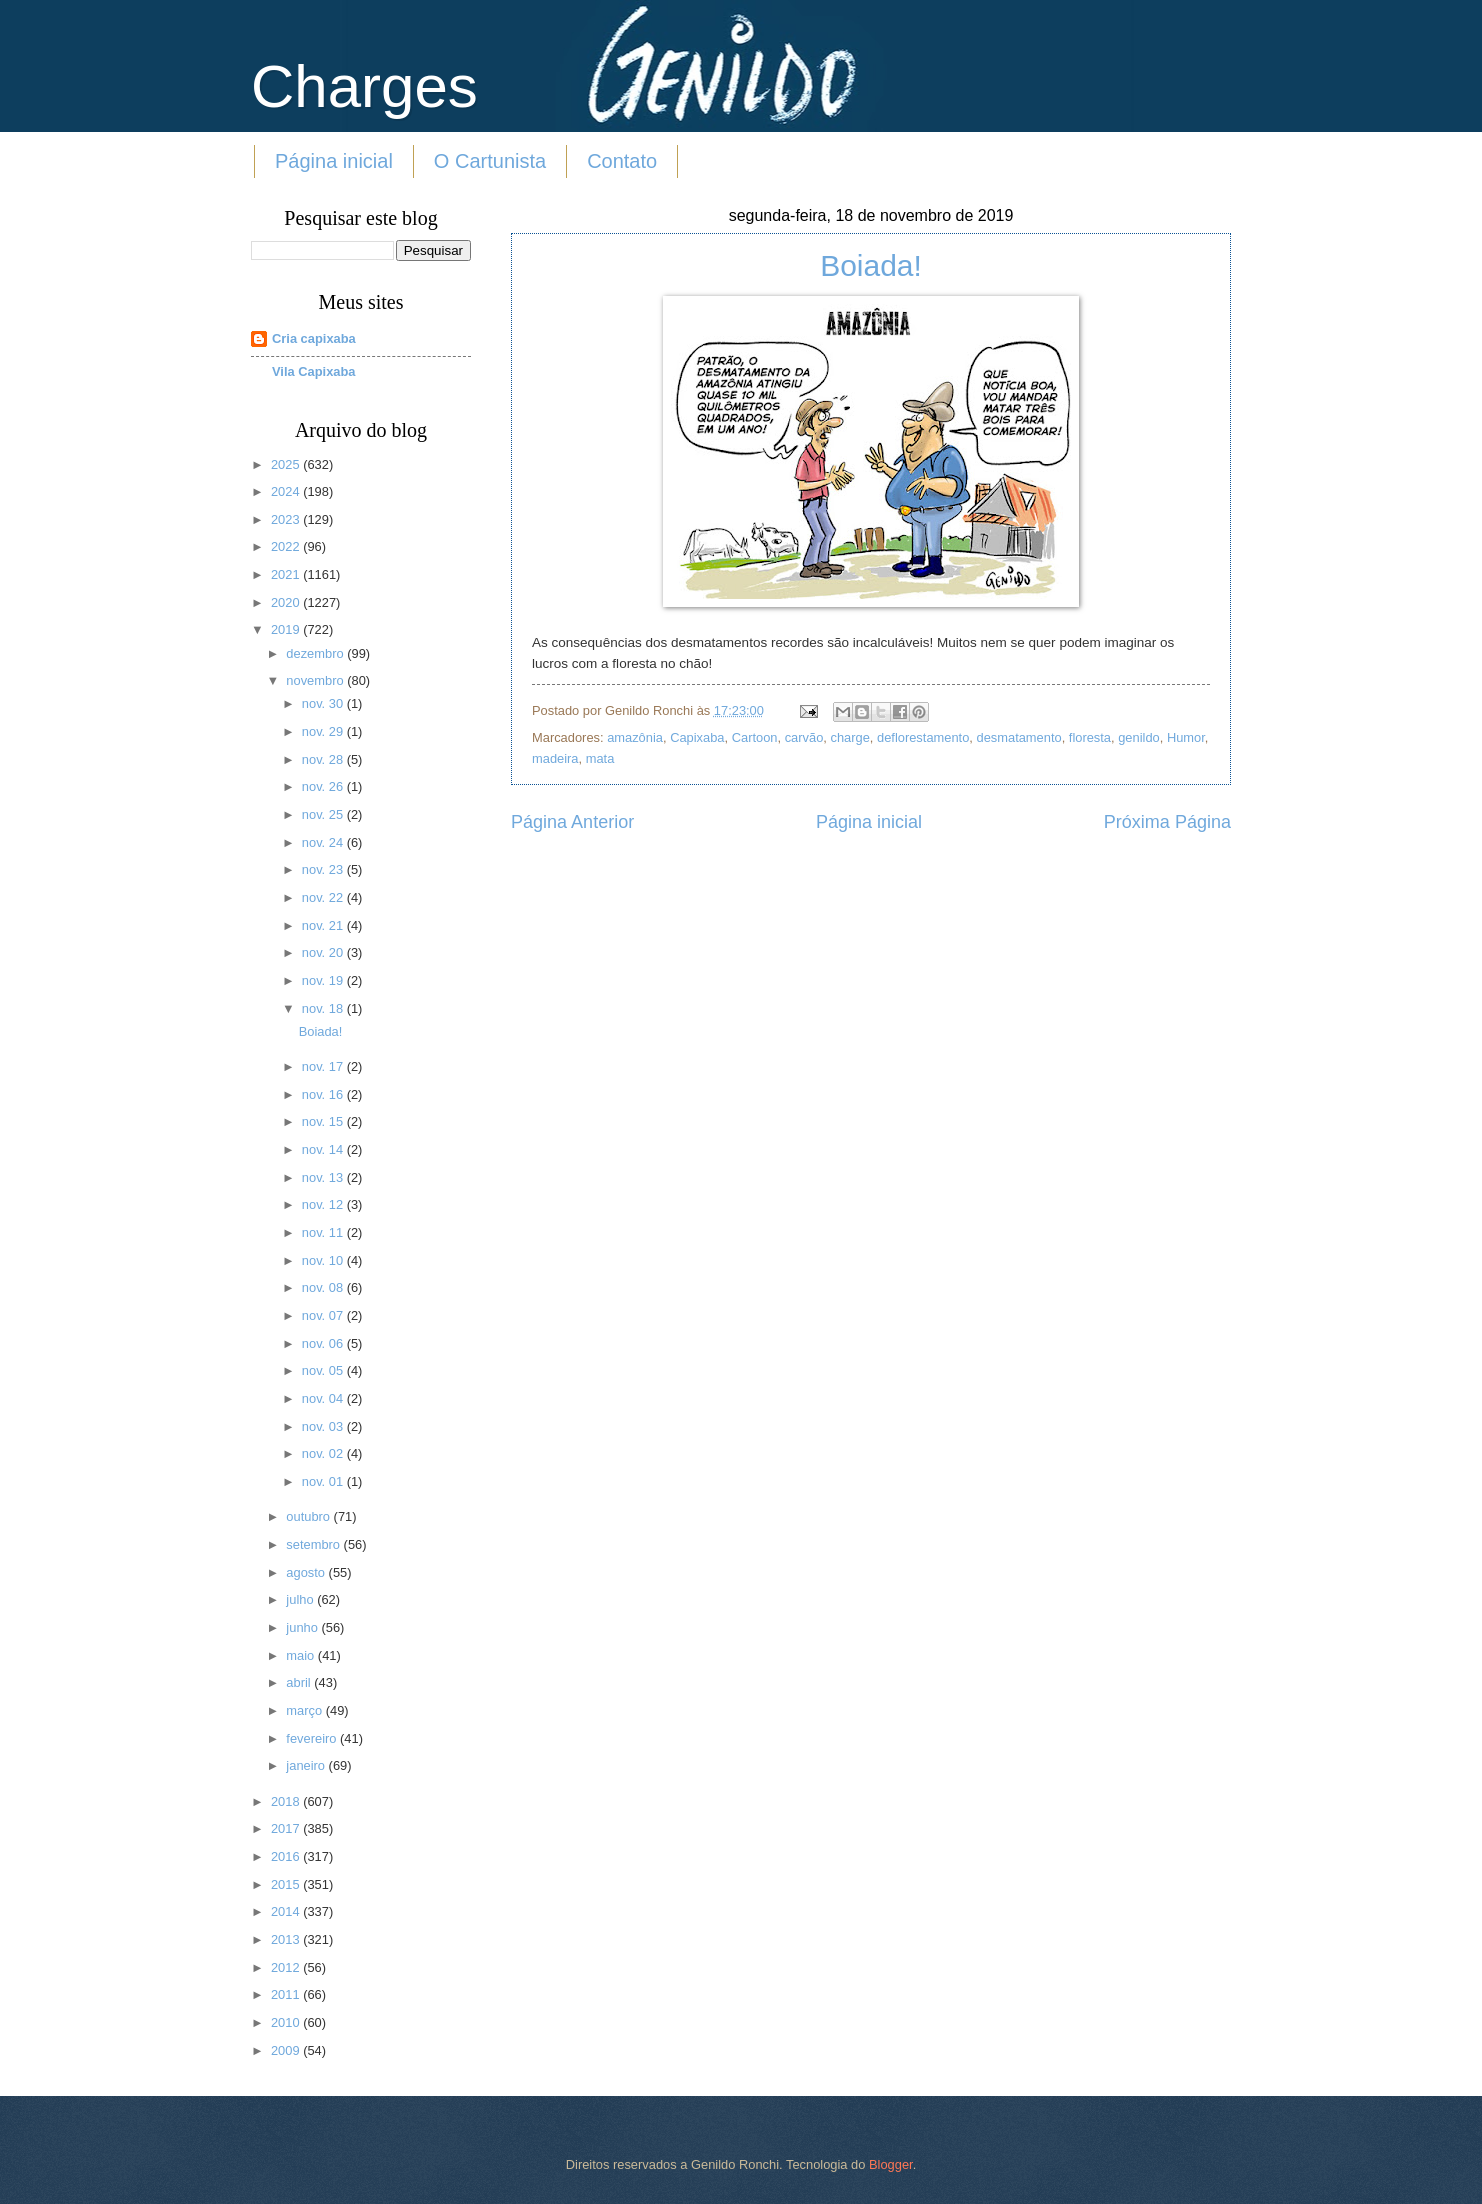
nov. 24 (324, 842)
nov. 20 (324, 952)
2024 (287, 491)
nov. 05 (324, 1370)
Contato (622, 161)
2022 (287, 546)
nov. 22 (324, 897)
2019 (287, 629)
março (305, 1710)
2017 (287, 1828)
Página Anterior (572, 822)
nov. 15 (324, 1121)
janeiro (307, 1765)
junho (303, 1627)
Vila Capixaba (314, 371)
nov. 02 (324, 1453)
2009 (287, 2050)
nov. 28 (324, 759)
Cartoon (755, 737)
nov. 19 (324, 980)
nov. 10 (324, 1260)
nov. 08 (324, 1287)
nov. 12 (324, 1204)
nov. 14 (324, 1149)
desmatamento (1018, 737)
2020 (287, 602)
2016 (287, 1856)
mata (600, 758)
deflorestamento (923, 737)
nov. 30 (324, 703)
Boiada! (871, 265)
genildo (1139, 737)
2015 (287, 1884)
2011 (287, 1994)
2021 (287, 574)
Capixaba (697, 737)
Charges (364, 86)
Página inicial (334, 161)
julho (301, 1599)
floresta (1090, 737)
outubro (309, 1516)
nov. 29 (324, 731)
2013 (287, 1939)
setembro (314, 1544)
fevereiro (313, 1738)
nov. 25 (324, 814)
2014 (287, 1911)
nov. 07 (324, 1315)
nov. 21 (324, 925)
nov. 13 (324, 1177)
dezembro (316, 653)
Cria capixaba (314, 338)
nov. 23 (324, 869)
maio (301, 1655)
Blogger (891, 2164)
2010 (287, 2022)
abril (300, 1682)
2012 (287, 1967)
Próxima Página (1167, 822)
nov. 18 (324, 1008)
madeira (555, 758)
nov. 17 (324, 1066)
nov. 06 (324, 1343)
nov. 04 (324, 1398)
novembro (316, 680)
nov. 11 (324, 1232)
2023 (287, 519)
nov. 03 (324, 1426)
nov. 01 (324, 1481)
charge (849, 737)
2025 (287, 464)
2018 (287, 1801)
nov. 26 (324, 786)
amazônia (635, 737)
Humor (1186, 737)
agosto (307, 1572)
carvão (804, 737)
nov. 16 (324, 1094)
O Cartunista (490, 161)
